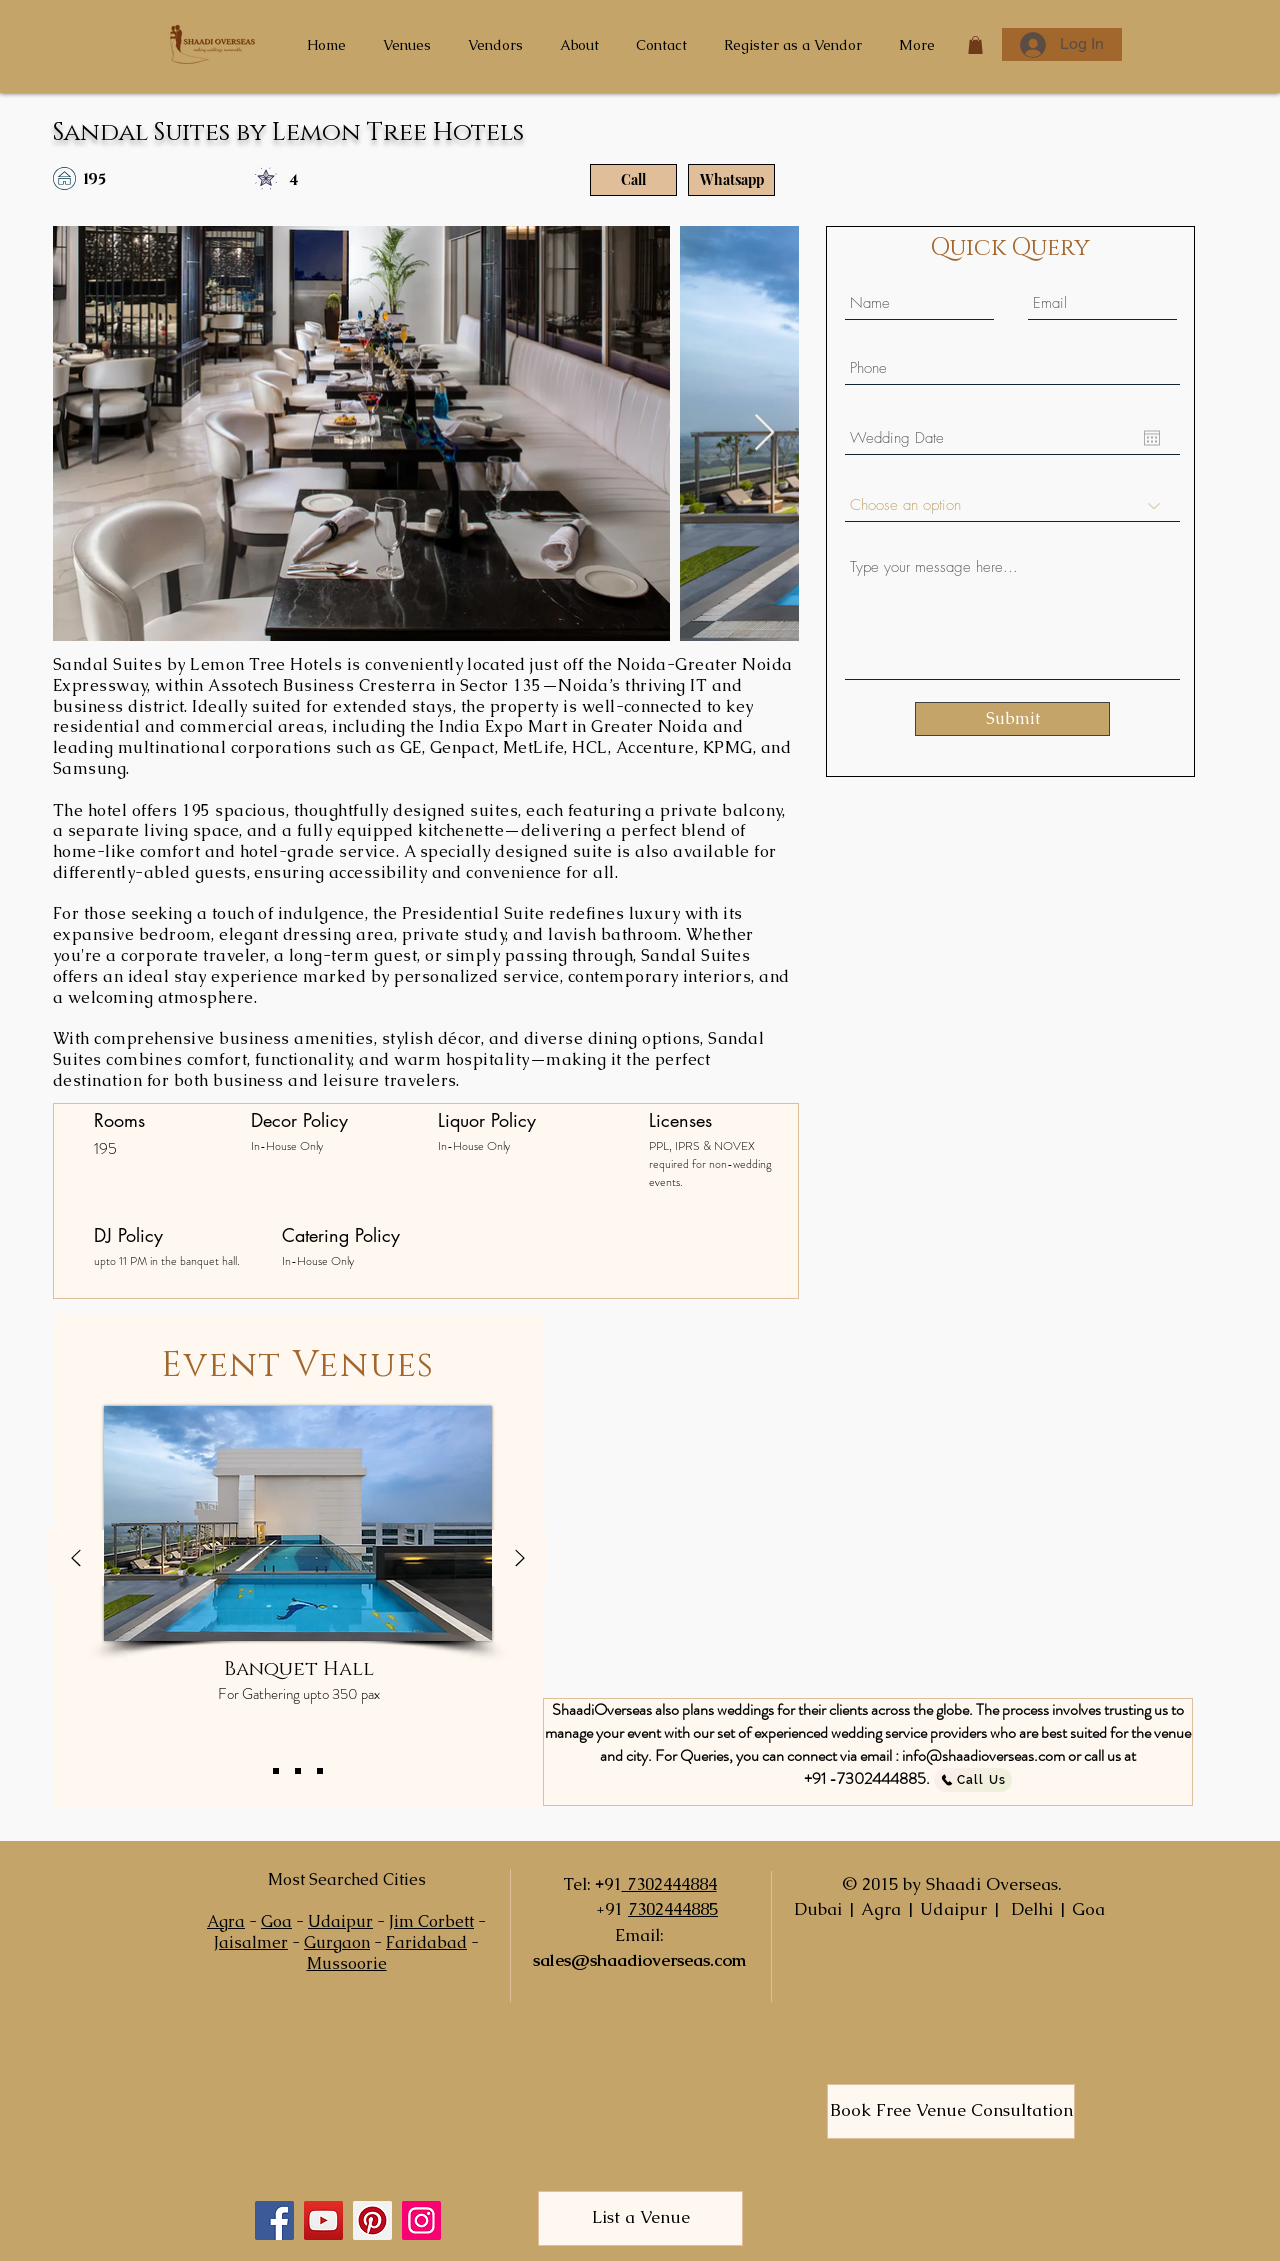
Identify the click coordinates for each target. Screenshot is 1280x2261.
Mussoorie (347, 1963)
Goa (276, 1921)
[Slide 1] (276, 1771)
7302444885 (673, 1909)
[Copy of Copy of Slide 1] (320, 1771)
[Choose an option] (1012, 506)
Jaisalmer (251, 1942)
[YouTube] (323, 2220)
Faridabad (426, 1942)
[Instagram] (421, 2220)
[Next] (520, 1559)
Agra (226, 1921)
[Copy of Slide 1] (298, 1771)
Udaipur (340, 1921)
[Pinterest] (372, 2220)
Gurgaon (337, 1942)
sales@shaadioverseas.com (639, 1960)
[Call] (633, 180)
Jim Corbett (431, 1921)
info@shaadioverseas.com (983, 1755)
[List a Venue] (640, 2218)
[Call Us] (973, 1780)
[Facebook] (274, 2220)
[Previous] (76, 1559)
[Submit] (1012, 719)
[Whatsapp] (731, 180)
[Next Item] (764, 433)
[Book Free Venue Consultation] (951, 2111)
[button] (975, 45)
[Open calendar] (1152, 438)
